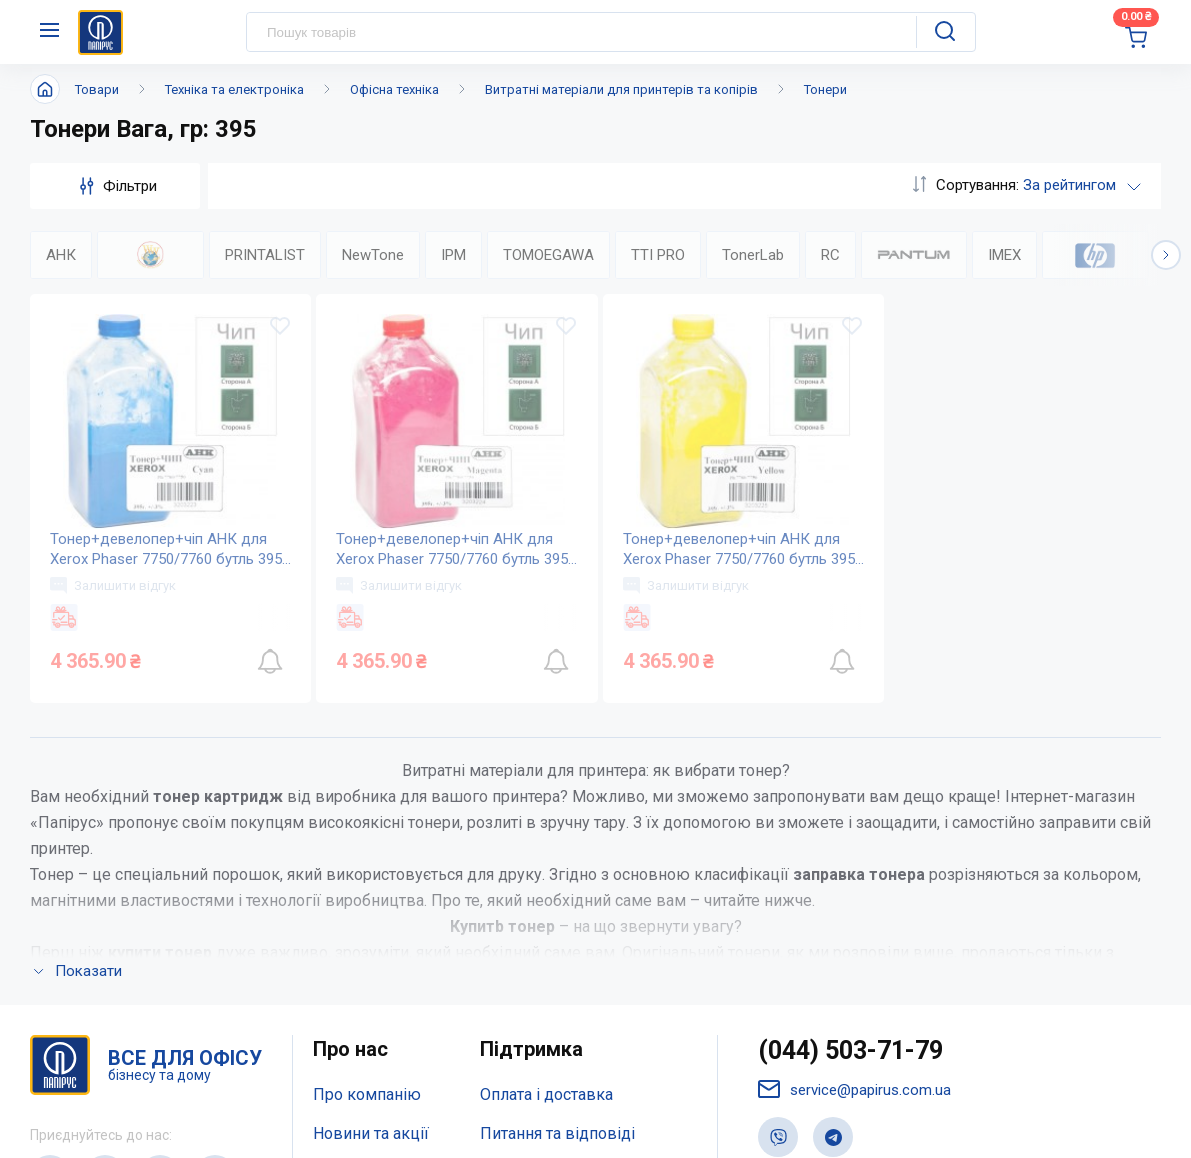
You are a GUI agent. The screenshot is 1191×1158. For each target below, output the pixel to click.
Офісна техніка (394, 89)
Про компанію (367, 828)
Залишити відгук (113, 585)
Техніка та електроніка (234, 89)
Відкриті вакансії (376, 987)
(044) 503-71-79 (850, 784)
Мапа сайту (354, 947)
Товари (97, 89)
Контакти (347, 908)
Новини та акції (371, 868)
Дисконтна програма (558, 908)
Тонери (825, 89)
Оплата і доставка (546, 828)
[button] (1166, 255)
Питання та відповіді (557, 868)
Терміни (510, 947)
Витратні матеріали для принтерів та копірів (621, 89)
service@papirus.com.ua (854, 823)
